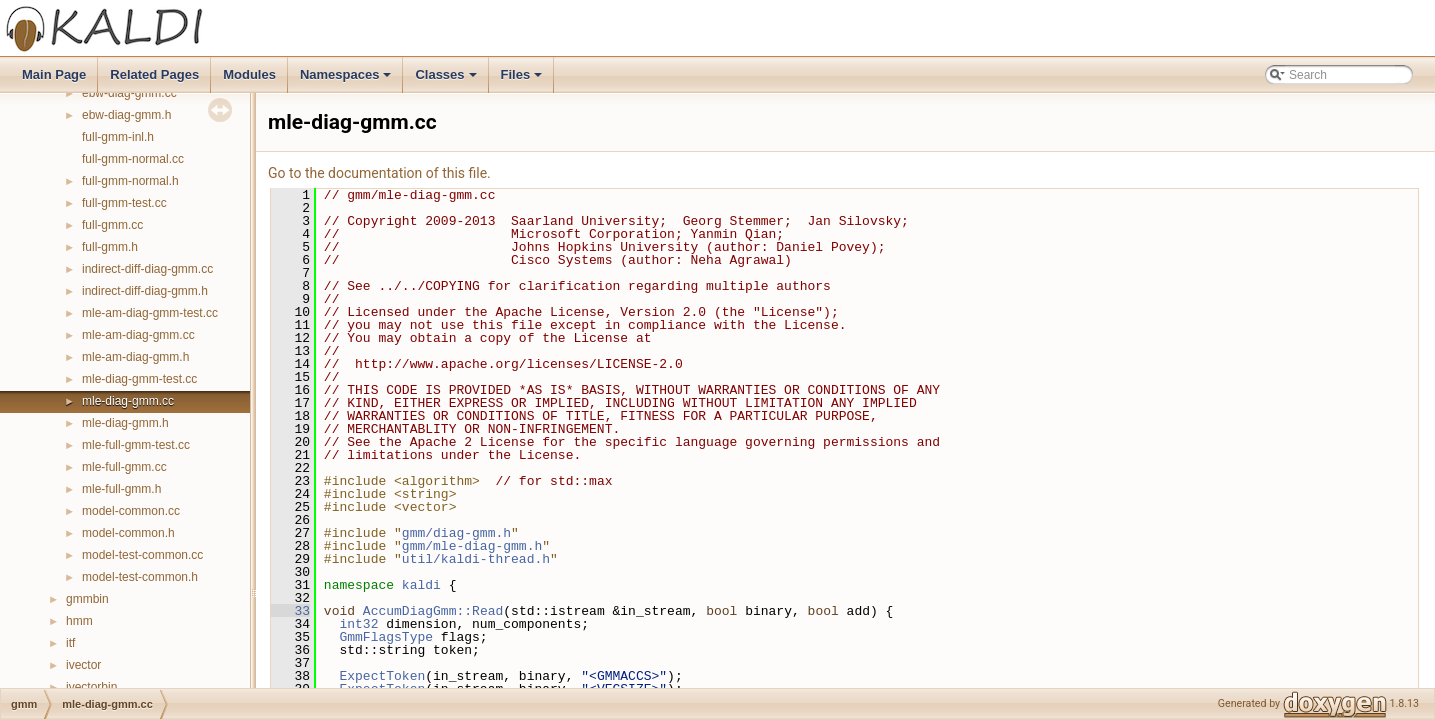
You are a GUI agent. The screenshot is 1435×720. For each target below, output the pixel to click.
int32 (358, 624)
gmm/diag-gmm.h (456, 533)
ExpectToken (382, 676)
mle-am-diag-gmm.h (135, 357)
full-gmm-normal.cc (133, 159)
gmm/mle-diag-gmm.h (472, 546)
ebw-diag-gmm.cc (129, 93)
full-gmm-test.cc (124, 203)
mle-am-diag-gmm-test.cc (150, 313)
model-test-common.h (140, 577)
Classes (447, 80)
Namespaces (347, 80)
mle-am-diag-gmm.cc (138, 335)
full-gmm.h (110, 247)
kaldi (421, 585)
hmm (79, 621)
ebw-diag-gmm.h (126, 115)
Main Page (54, 74)
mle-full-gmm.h (121, 489)
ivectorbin (91, 687)
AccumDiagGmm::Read (433, 611)
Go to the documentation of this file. (379, 173)
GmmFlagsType (386, 637)
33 (290, 611)
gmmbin (87, 599)
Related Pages (154, 74)
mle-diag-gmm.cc (128, 401)
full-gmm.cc (112, 225)
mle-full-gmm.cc (124, 467)
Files (523, 80)
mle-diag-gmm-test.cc (139, 379)
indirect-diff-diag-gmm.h (145, 291)
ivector (83, 665)
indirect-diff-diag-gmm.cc (147, 269)
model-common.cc (131, 511)
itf (70, 643)
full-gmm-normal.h (130, 181)
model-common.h (128, 533)
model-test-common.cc (142, 555)
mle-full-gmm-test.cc (136, 445)
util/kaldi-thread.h (476, 559)
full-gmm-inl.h (118, 137)
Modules (249, 74)
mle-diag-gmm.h (125, 423)
